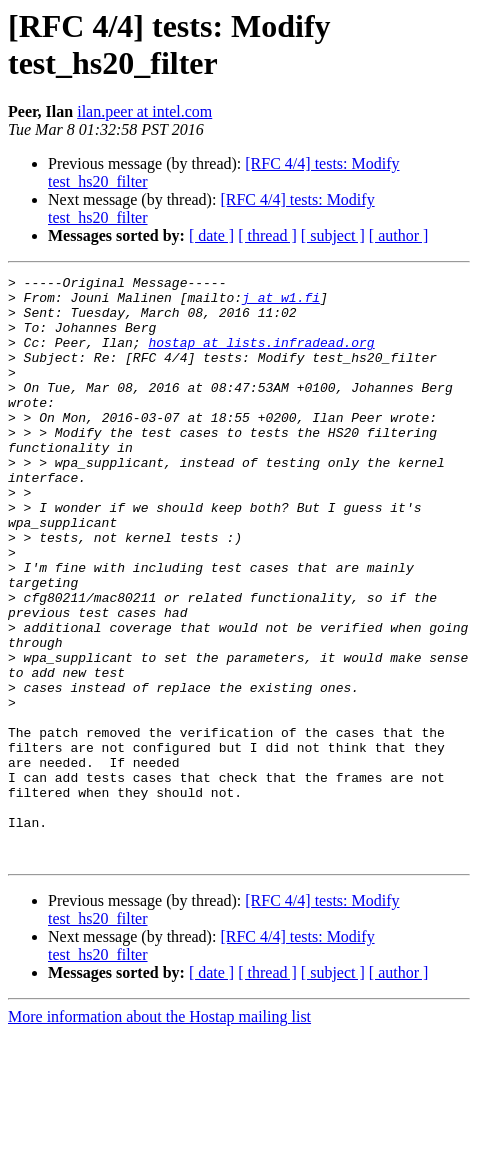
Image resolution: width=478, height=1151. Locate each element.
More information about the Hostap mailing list (159, 1133)
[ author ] (399, 235)
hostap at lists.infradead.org (261, 357)
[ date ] (211, 235)
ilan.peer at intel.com (144, 111)
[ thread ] (267, 235)
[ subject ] (333, 235)
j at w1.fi (281, 303)
